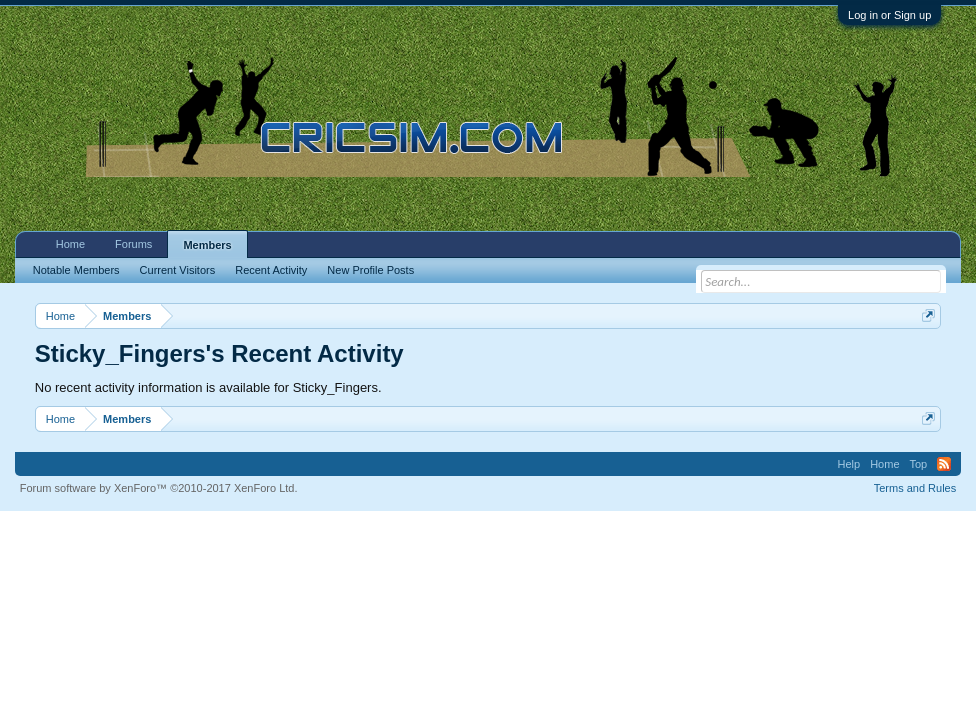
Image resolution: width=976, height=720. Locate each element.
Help (849, 464)
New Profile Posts (370, 270)
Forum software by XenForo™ (159, 488)
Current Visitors (178, 270)
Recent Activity (271, 270)
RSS (944, 464)
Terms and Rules (915, 488)
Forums (133, 244)
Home (70, 244)
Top (919, 464)
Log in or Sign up (889, 15)
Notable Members (76, 270)
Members (207, 245)
